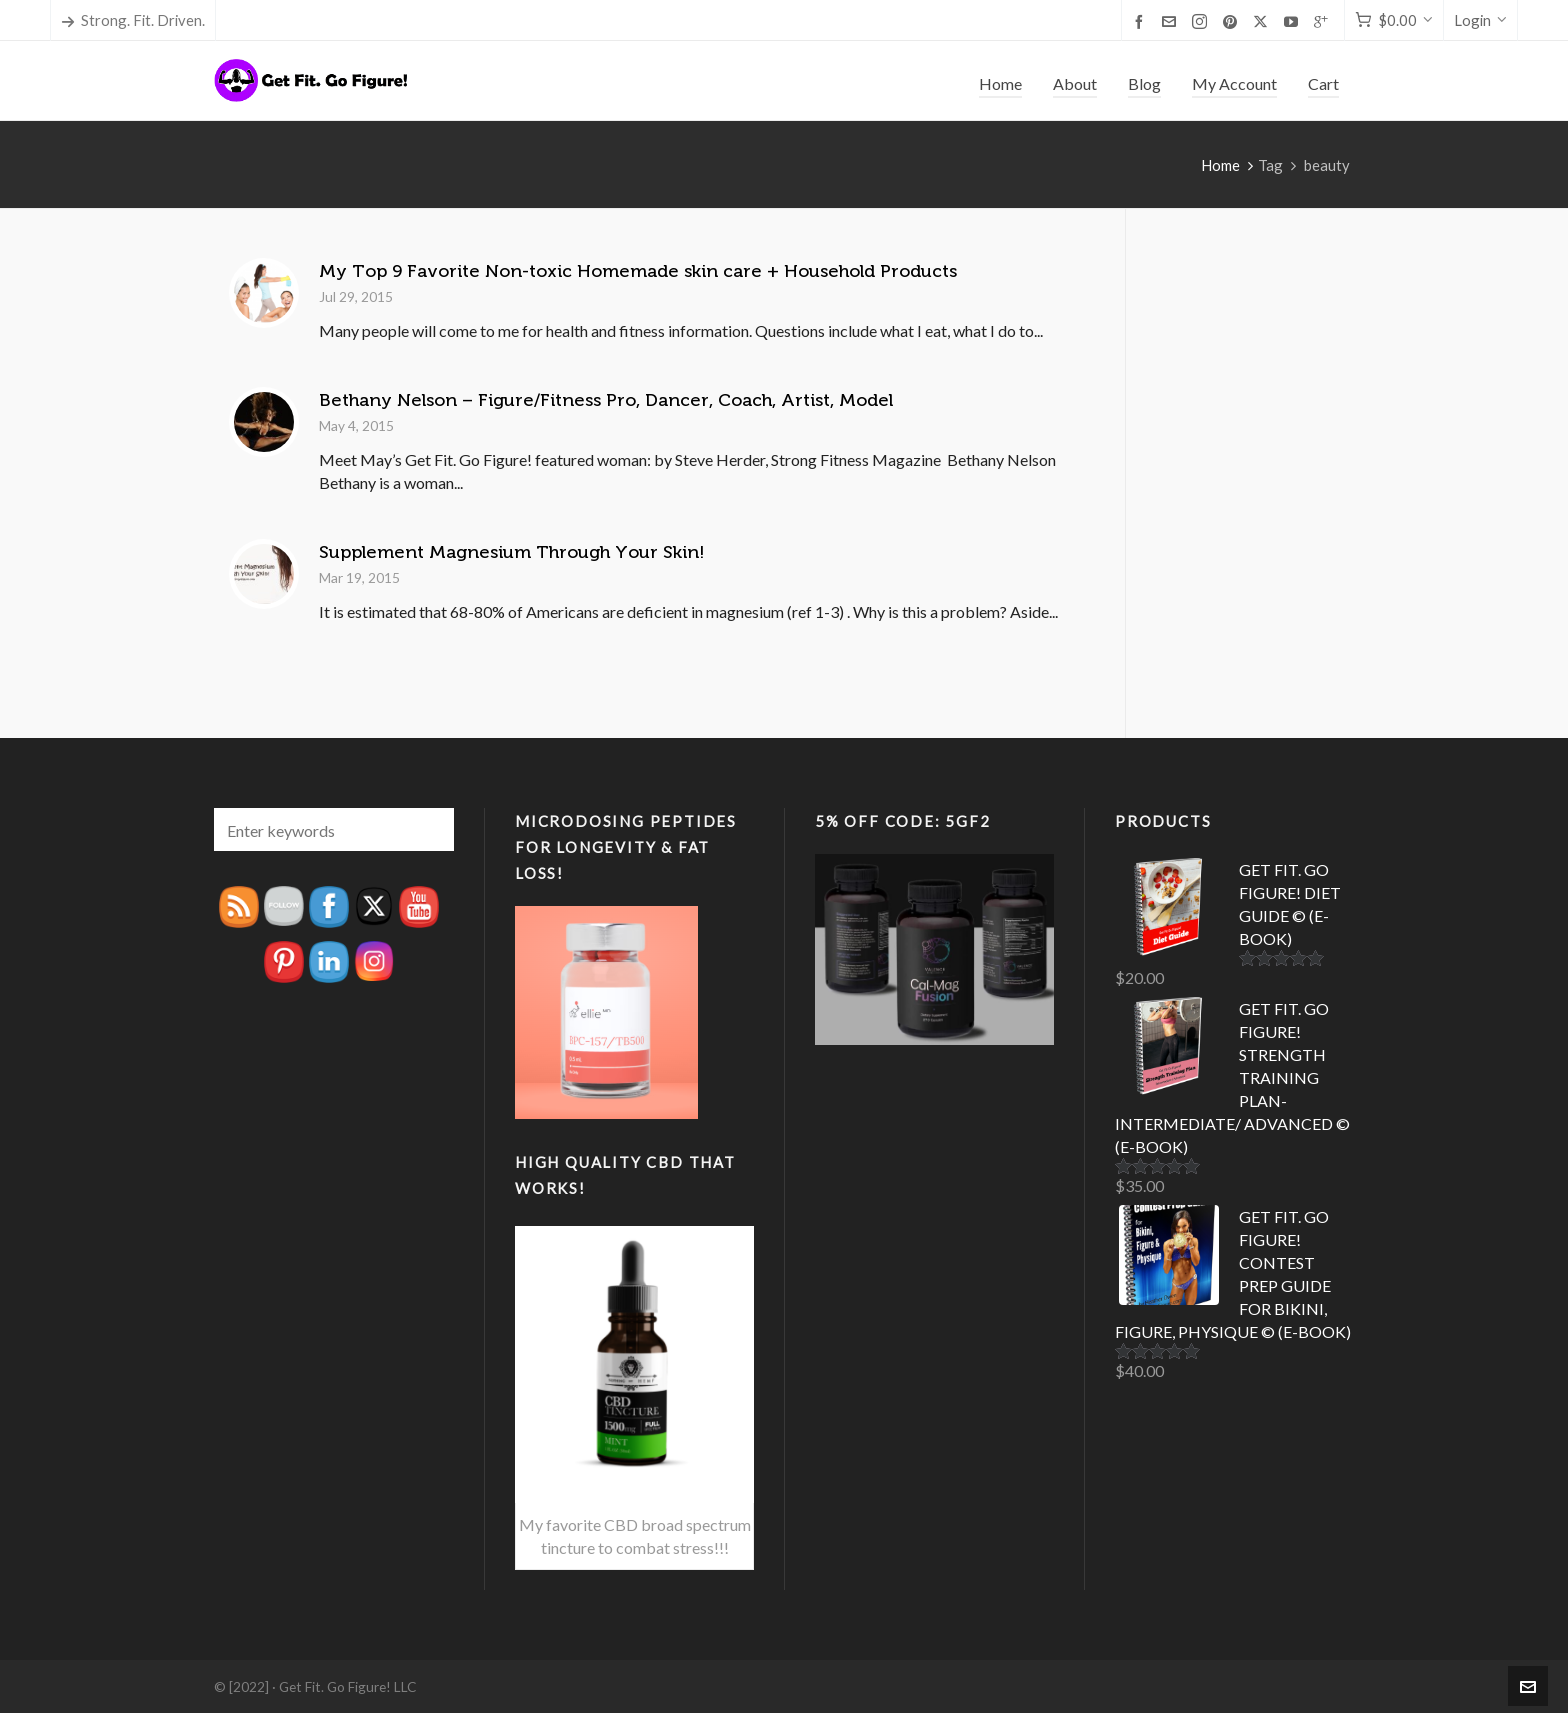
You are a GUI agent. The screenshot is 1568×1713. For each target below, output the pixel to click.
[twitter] (1263, 21)
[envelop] (1172, 21)
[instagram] (1202, 21)
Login (1480, 20)
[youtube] (1294, 21)
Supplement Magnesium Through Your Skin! (512, 552)
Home (1220, 165)
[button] (429, 829)
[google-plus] (1324, 21)
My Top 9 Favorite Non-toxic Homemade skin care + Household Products (638, 271)
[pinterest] (1233, 21)
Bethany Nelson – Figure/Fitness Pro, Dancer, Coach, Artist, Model (606, 400)
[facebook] (1142, 21)
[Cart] (1394, 20)
